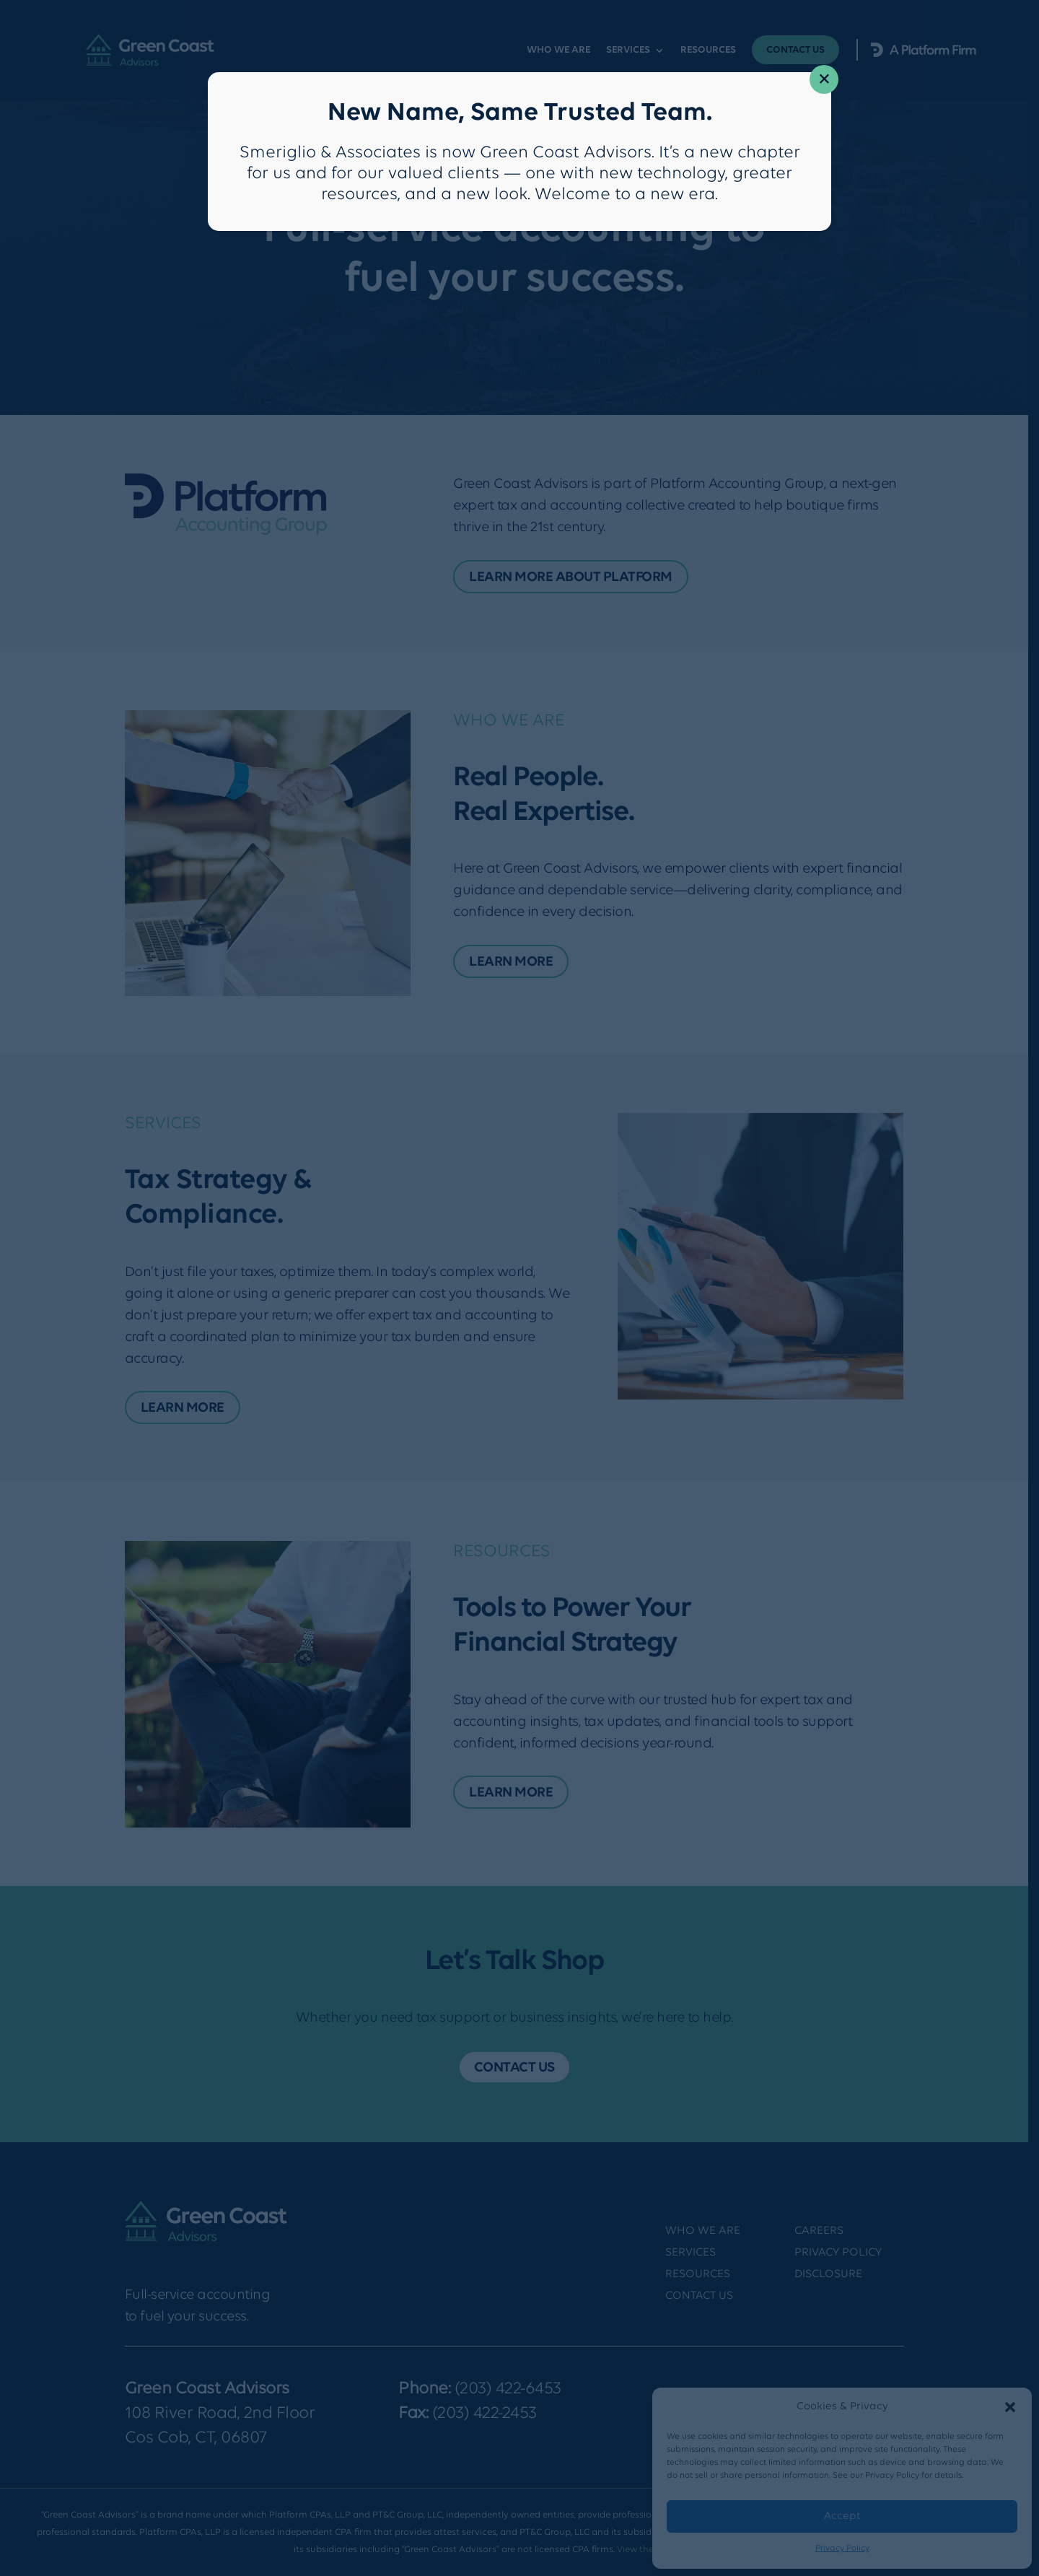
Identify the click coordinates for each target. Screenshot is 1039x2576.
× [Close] (824, 80)
